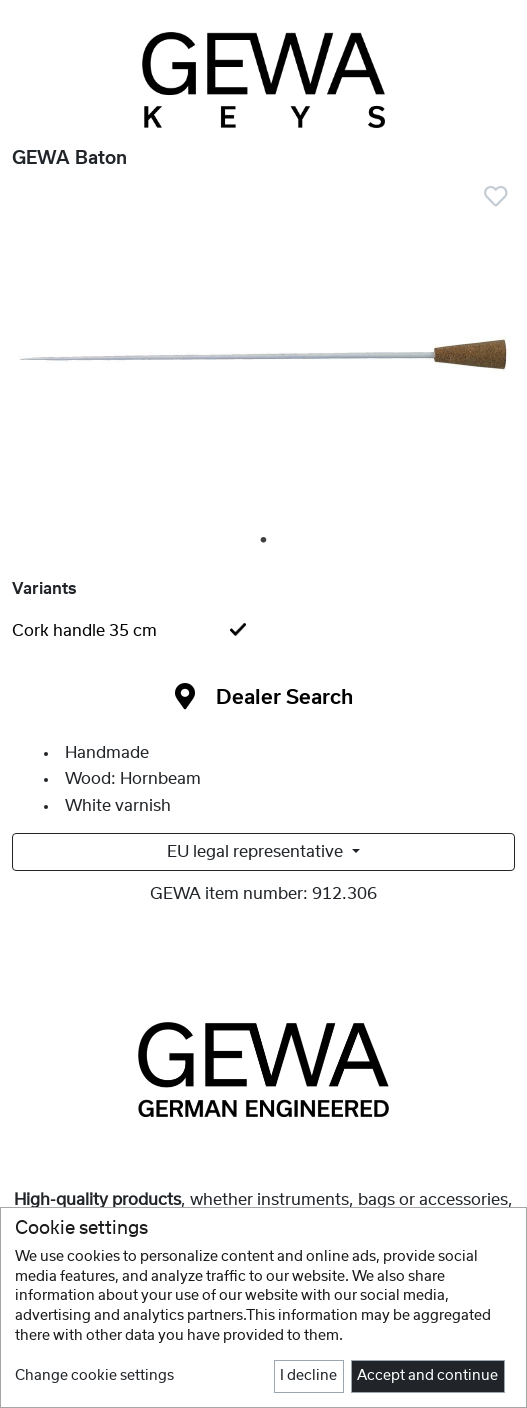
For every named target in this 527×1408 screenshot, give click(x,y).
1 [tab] (265, 541)
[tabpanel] (263, 360)
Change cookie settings (94, 1376)
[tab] (263, 631)
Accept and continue (427, 1376)
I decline (308, 1376)
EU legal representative (257, 852)
